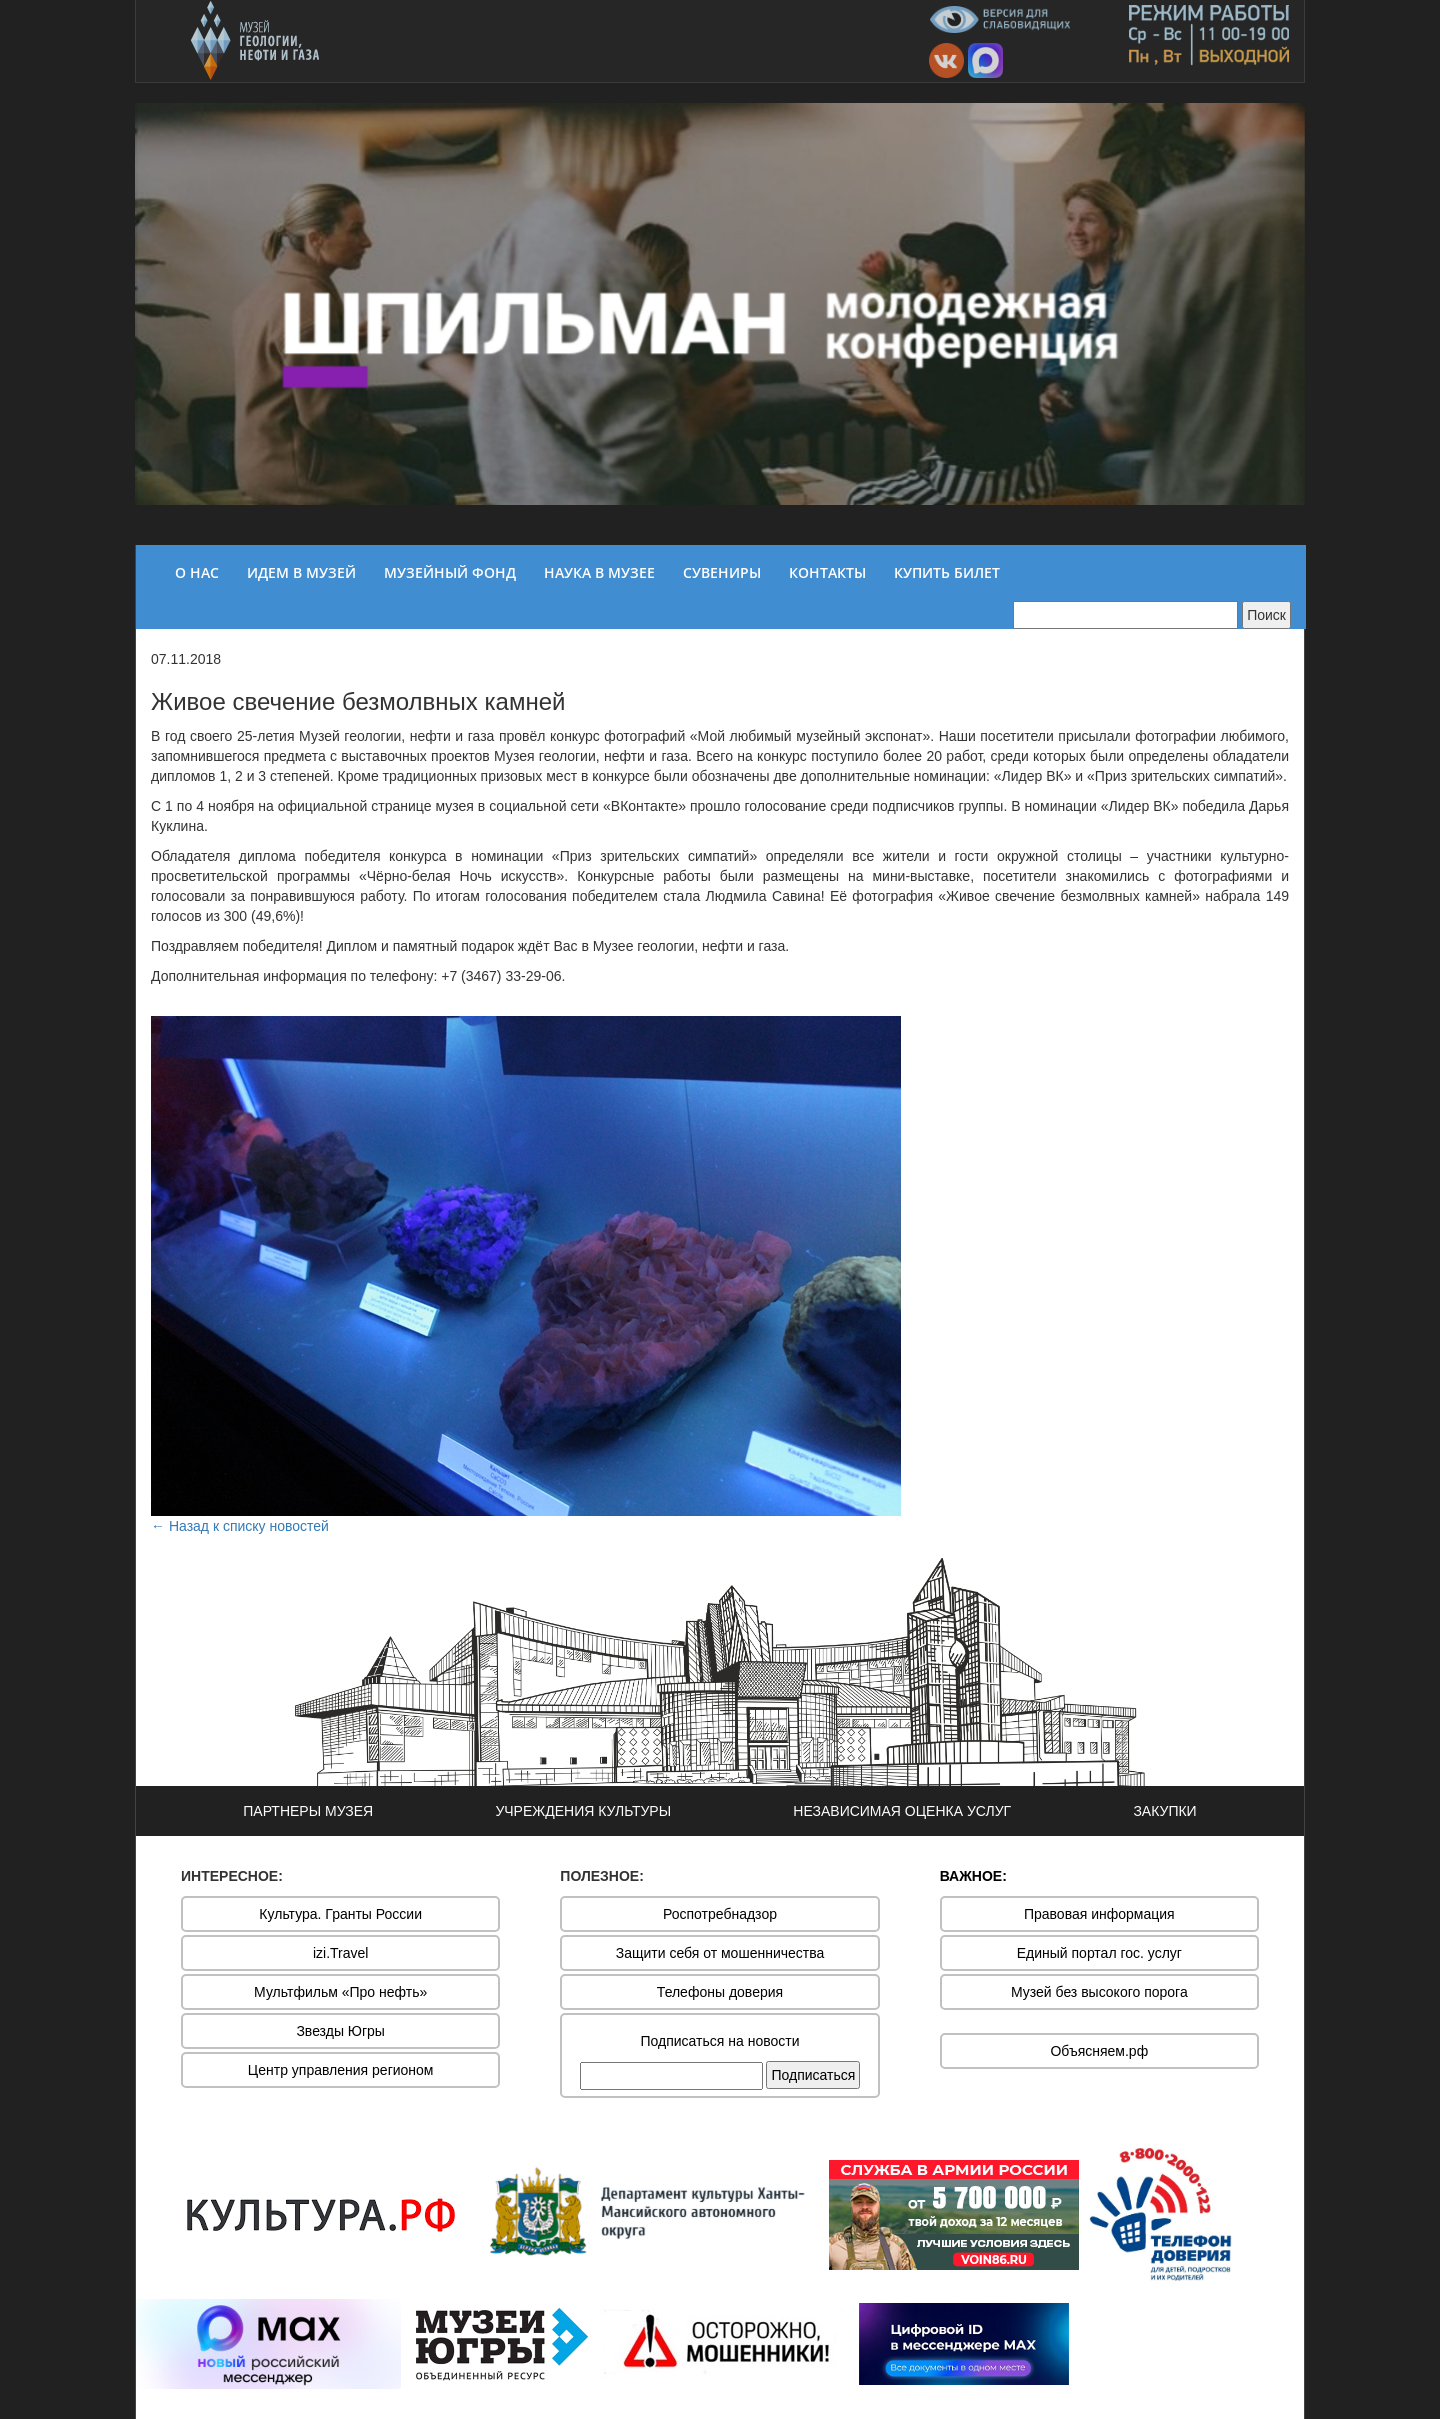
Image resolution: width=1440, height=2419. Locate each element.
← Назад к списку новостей (240, 1526)
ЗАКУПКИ (1164, 1811)
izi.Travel (341, 1953)
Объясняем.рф (1099, 2051)
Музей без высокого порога (1099, 1992)
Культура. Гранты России (340, 1914)
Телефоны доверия (720, 1992)
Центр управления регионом (341, 2070)
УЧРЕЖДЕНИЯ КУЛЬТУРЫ (583, 1811)
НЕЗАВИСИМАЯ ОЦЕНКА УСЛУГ (902, 1811)
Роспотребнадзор (720, 1914)
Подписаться (813, 2075)
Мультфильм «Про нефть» (340, 1992)
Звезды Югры (340, 2031)
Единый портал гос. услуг (1099, 1953)
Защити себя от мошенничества (720, 1953)
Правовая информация (1099, 1914)
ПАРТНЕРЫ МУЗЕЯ (308, 1811)
